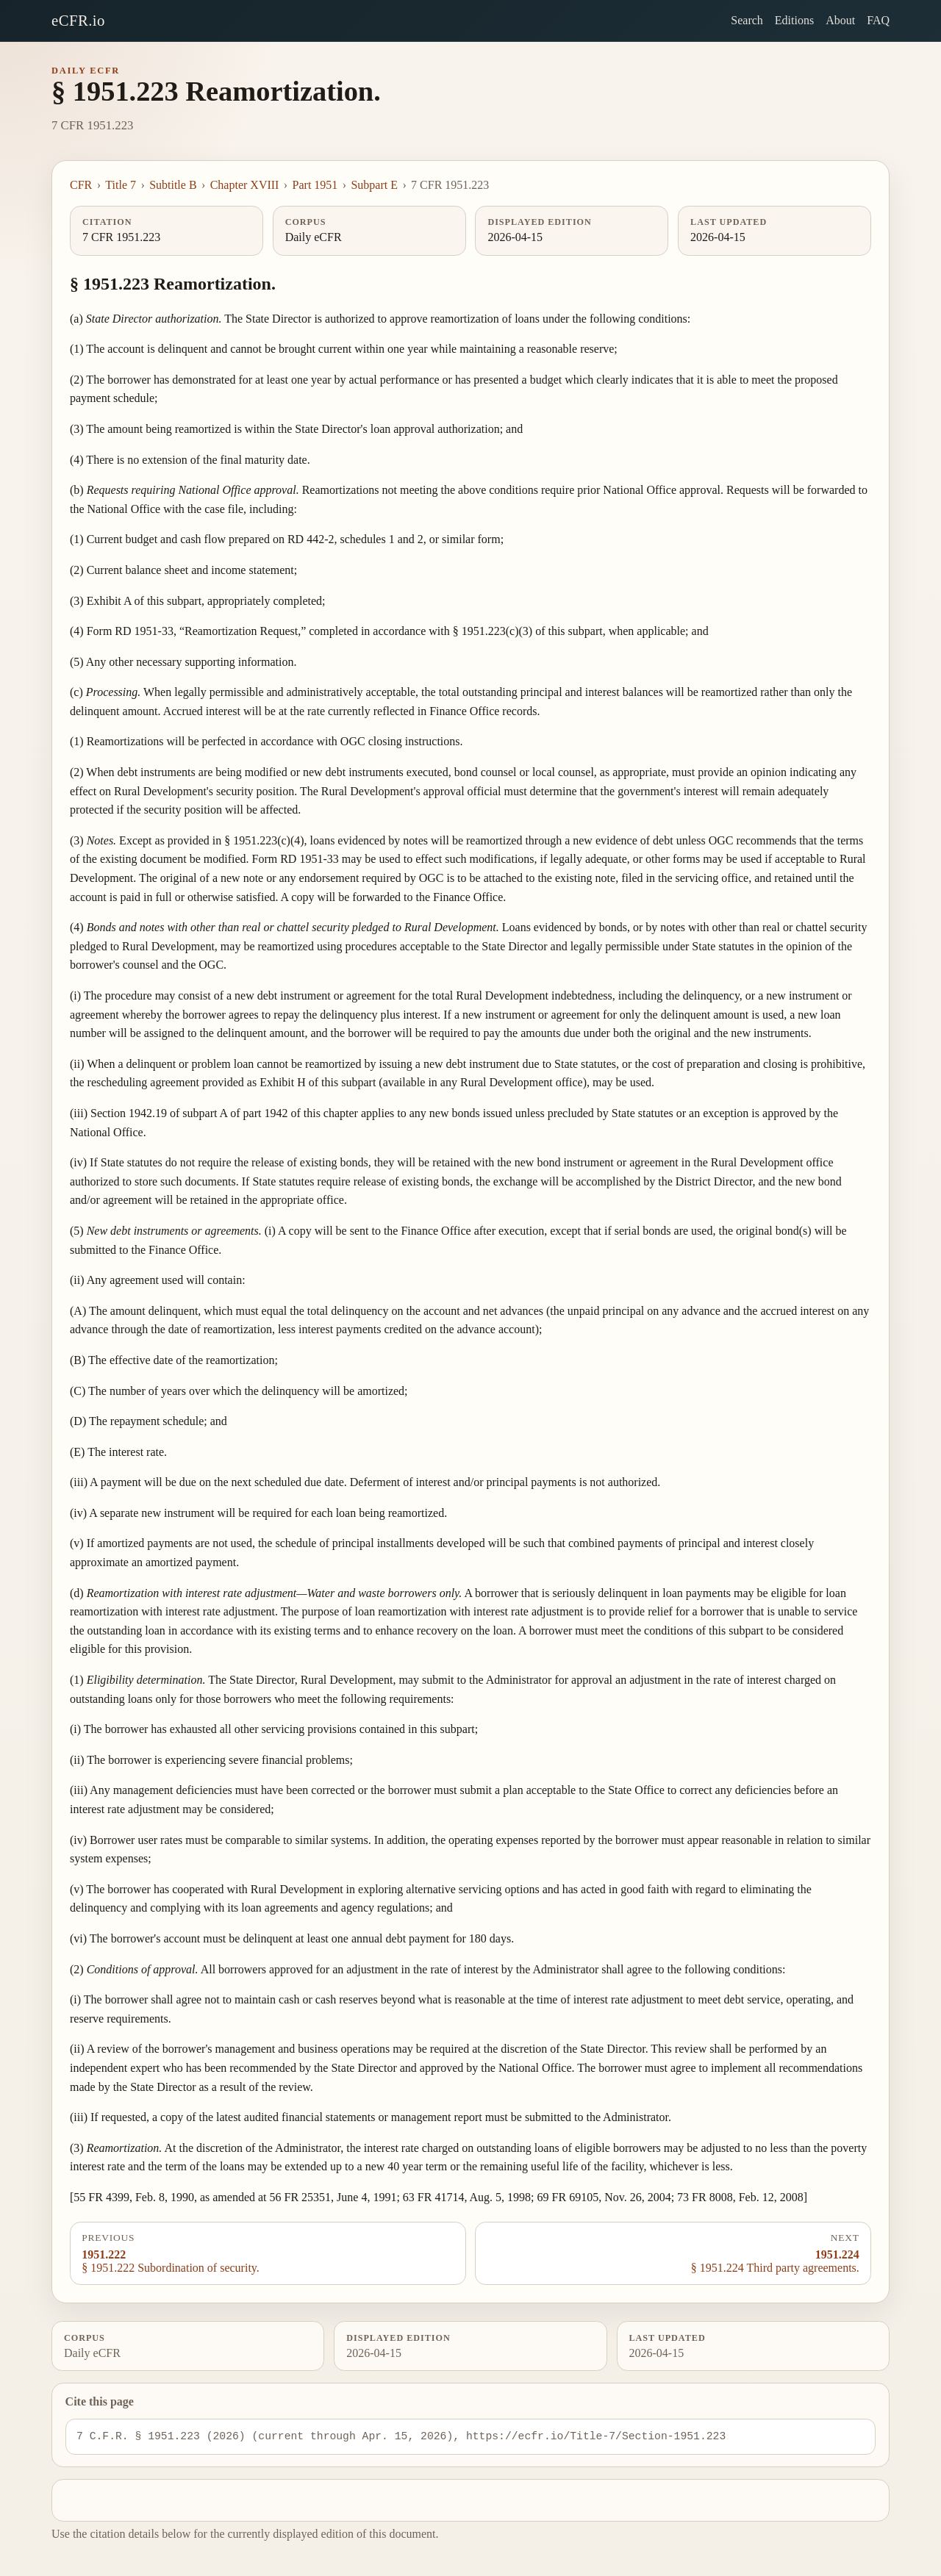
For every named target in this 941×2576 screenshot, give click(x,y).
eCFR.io (78, 20)
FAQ (878, 20)
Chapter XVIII (244, 185)
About (840, 20)
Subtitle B (172, 185)
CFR (81, 185)
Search (747, 20)
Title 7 (120, 185)
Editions (794, 20)
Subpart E (374, 185)
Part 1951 (315, 185)
